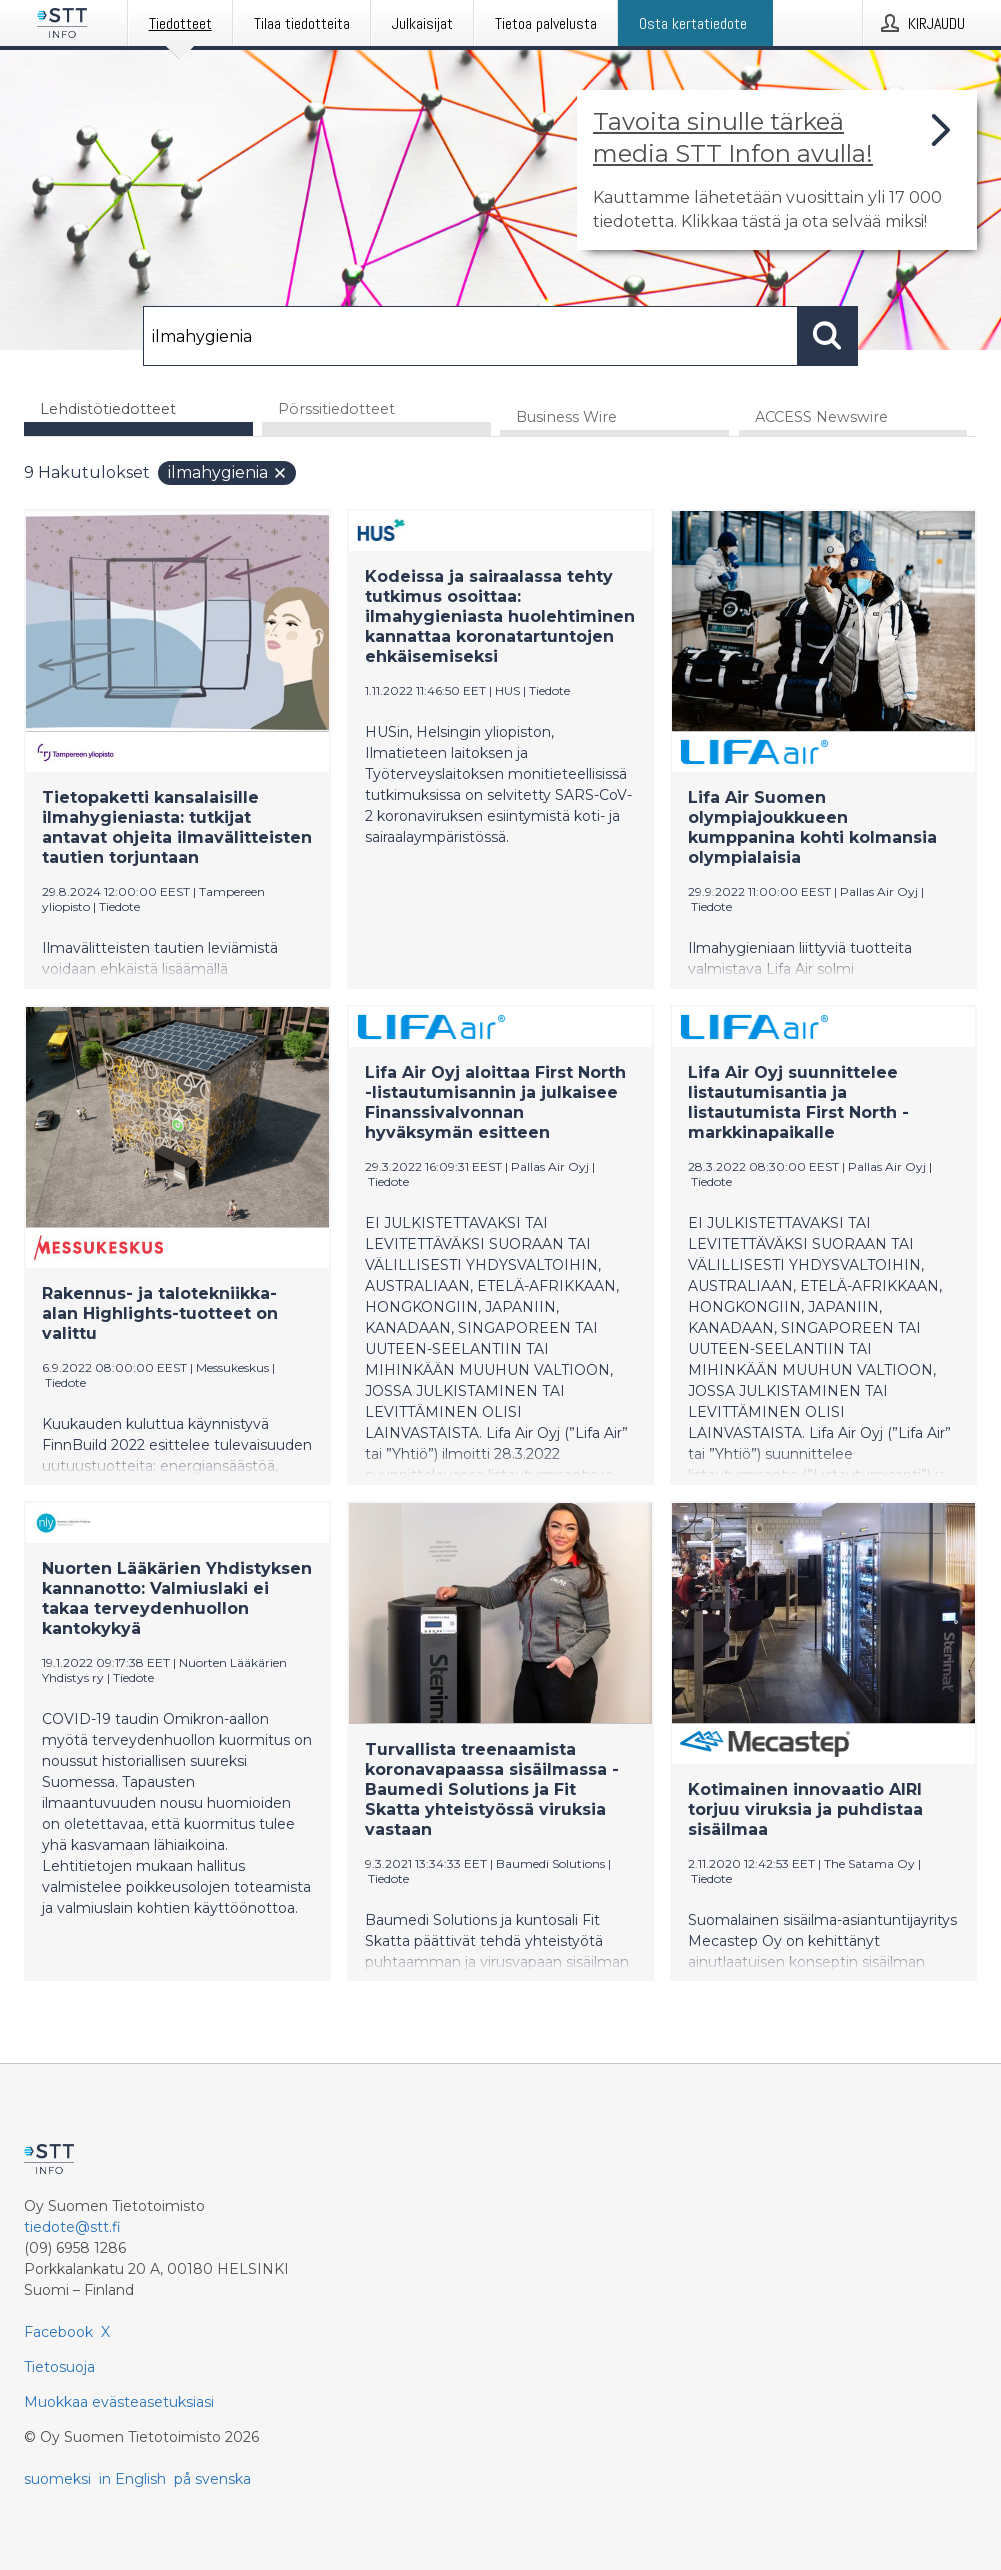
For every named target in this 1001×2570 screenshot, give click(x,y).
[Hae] (470, 336)
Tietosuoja (59, 2367)
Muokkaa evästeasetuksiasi (119, 2402)
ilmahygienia (228, 474)
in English (132, 2479)
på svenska (212, 2479)
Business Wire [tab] (566, 419)
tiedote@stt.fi (72, 2227)
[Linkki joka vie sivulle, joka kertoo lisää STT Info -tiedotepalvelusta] (777, 170)
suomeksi (57, 2479)
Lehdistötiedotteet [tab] (108, 409)
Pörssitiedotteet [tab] (336, 409)
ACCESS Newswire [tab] (821, 419)
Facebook (58, 2332)
